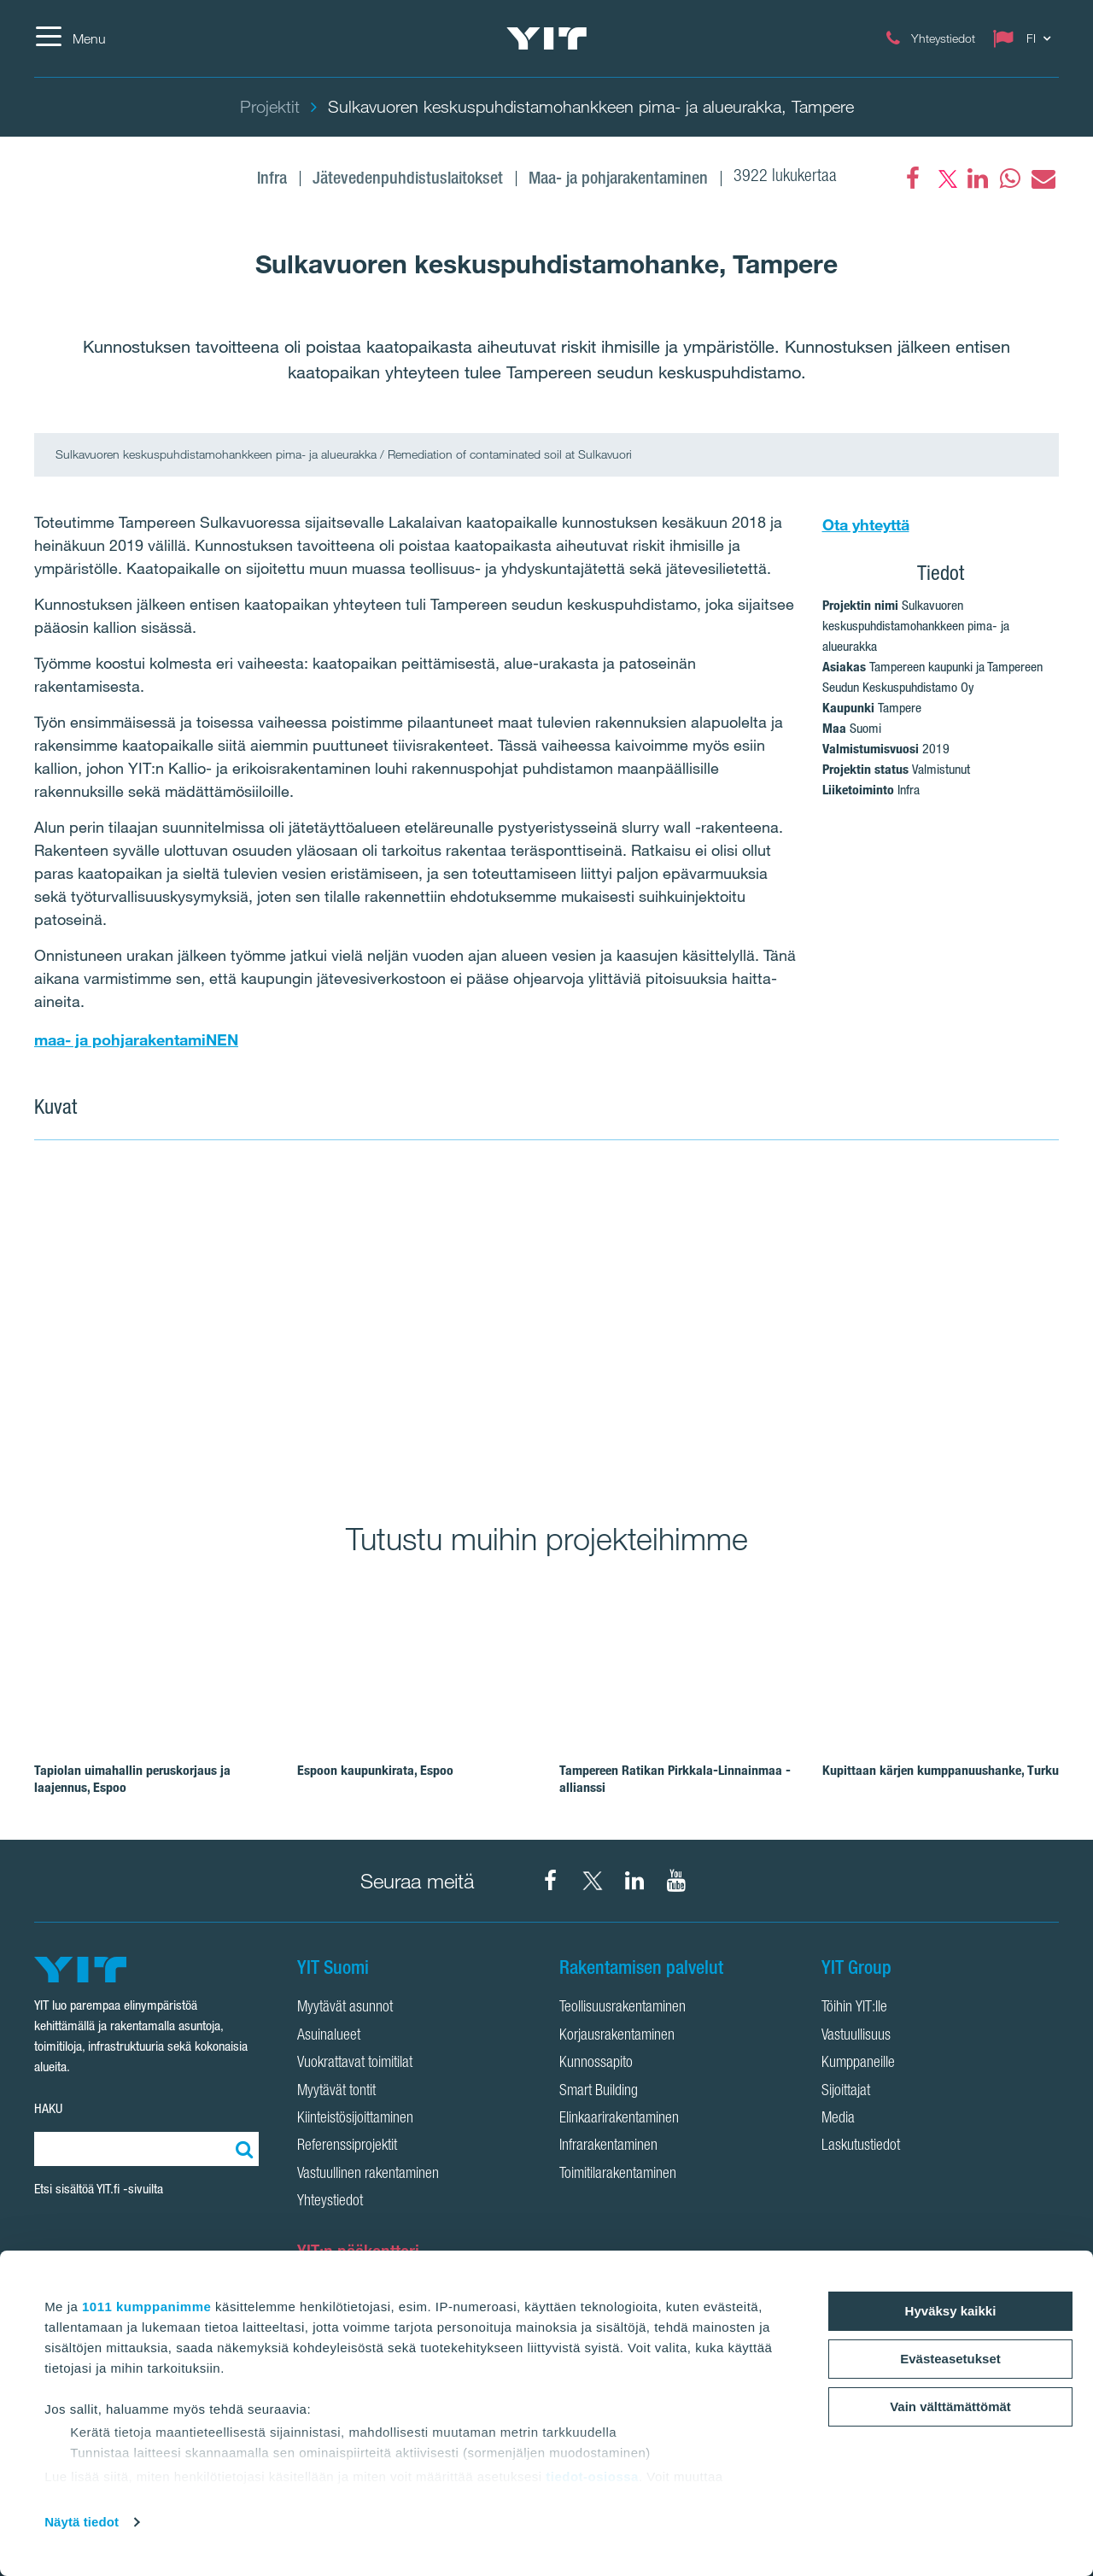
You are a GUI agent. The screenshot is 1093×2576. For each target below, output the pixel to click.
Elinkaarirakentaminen (619, 2119)
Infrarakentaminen (608, 2146)
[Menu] (70, 38)
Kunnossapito (596, 2063)
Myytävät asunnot (345, 2008)
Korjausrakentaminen (617, 2036)
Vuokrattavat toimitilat (354, 2063)
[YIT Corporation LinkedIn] (634, 1880)
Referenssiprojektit (347, 2146)
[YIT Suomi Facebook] (550, 1880)
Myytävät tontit (336, 2091)
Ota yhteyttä (865, 524)
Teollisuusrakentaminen (622, 2008)
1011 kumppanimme (146, 2306)
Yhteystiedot (330, 2202)
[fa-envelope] (1043, 178)
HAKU (48, 2108)
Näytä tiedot (81, 2522)
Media (838, 2119)
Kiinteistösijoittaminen (355, 2119)
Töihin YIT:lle (854, 2008)
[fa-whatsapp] (1010, 178)
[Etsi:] (241, 2149)
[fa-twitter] (945, 178)
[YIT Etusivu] (546, 38)
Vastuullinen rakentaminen (368, 2174)
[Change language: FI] (1025, 38)
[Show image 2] (803, 1319)
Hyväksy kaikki (951, 2311)
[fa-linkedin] (978, 178)
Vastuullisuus (856, 2036)
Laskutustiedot (860, 2146)
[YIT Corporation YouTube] (676, 1880)
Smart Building (598, 2091)
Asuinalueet (328, 2036)
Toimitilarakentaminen (617, 2174)
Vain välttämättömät (950, 2406)
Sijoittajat (845, 2091)
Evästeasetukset (950, 2358)
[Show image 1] (289, 1319)
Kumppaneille (858, 2063)
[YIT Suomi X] (592, 1880)
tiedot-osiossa (592, 2476)
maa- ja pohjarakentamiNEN (136, 1039)
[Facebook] (913, 178)
